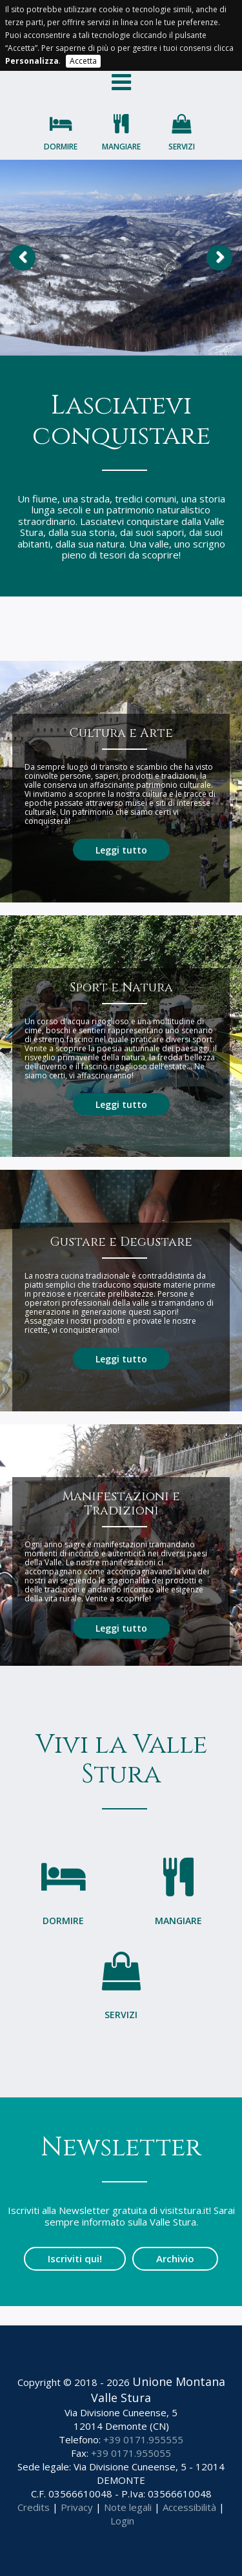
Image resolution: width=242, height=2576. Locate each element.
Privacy (77, 2507)
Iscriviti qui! (75, 2258)
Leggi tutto (121, 850)
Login (122, 2520)
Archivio (175, 2258)
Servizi (181, 146)
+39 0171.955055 (131, 2453)
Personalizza (32, 60)
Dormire (60, 146)
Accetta (83, 60)
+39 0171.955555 (143, 2439)
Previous (22, 258)
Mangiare (121, 146)
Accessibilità (189, 2507)
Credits (33, 2507)
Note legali (128, 2507)
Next (219, 258)
